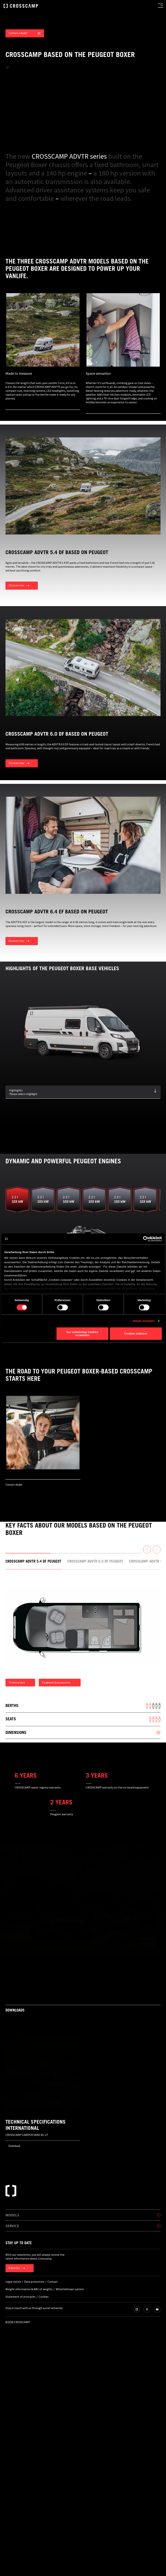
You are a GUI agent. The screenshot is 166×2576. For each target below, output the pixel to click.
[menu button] (160, 6)
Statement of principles (20, 2539)
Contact (53, 2524)
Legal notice (13, 2524)
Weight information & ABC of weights (29, 2532)
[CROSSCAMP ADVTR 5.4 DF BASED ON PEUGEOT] (83, 515)
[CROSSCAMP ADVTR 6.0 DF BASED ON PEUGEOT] (83, 755)
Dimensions (83, 1975)
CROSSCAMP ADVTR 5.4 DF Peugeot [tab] (33, 1736)
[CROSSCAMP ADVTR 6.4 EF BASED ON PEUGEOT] (83, 991)
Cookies (44, 2539)
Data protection (34, 2524)
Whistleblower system (70, 2532)
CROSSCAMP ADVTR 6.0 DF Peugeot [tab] (95, 1736)
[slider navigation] (83, 1267)
